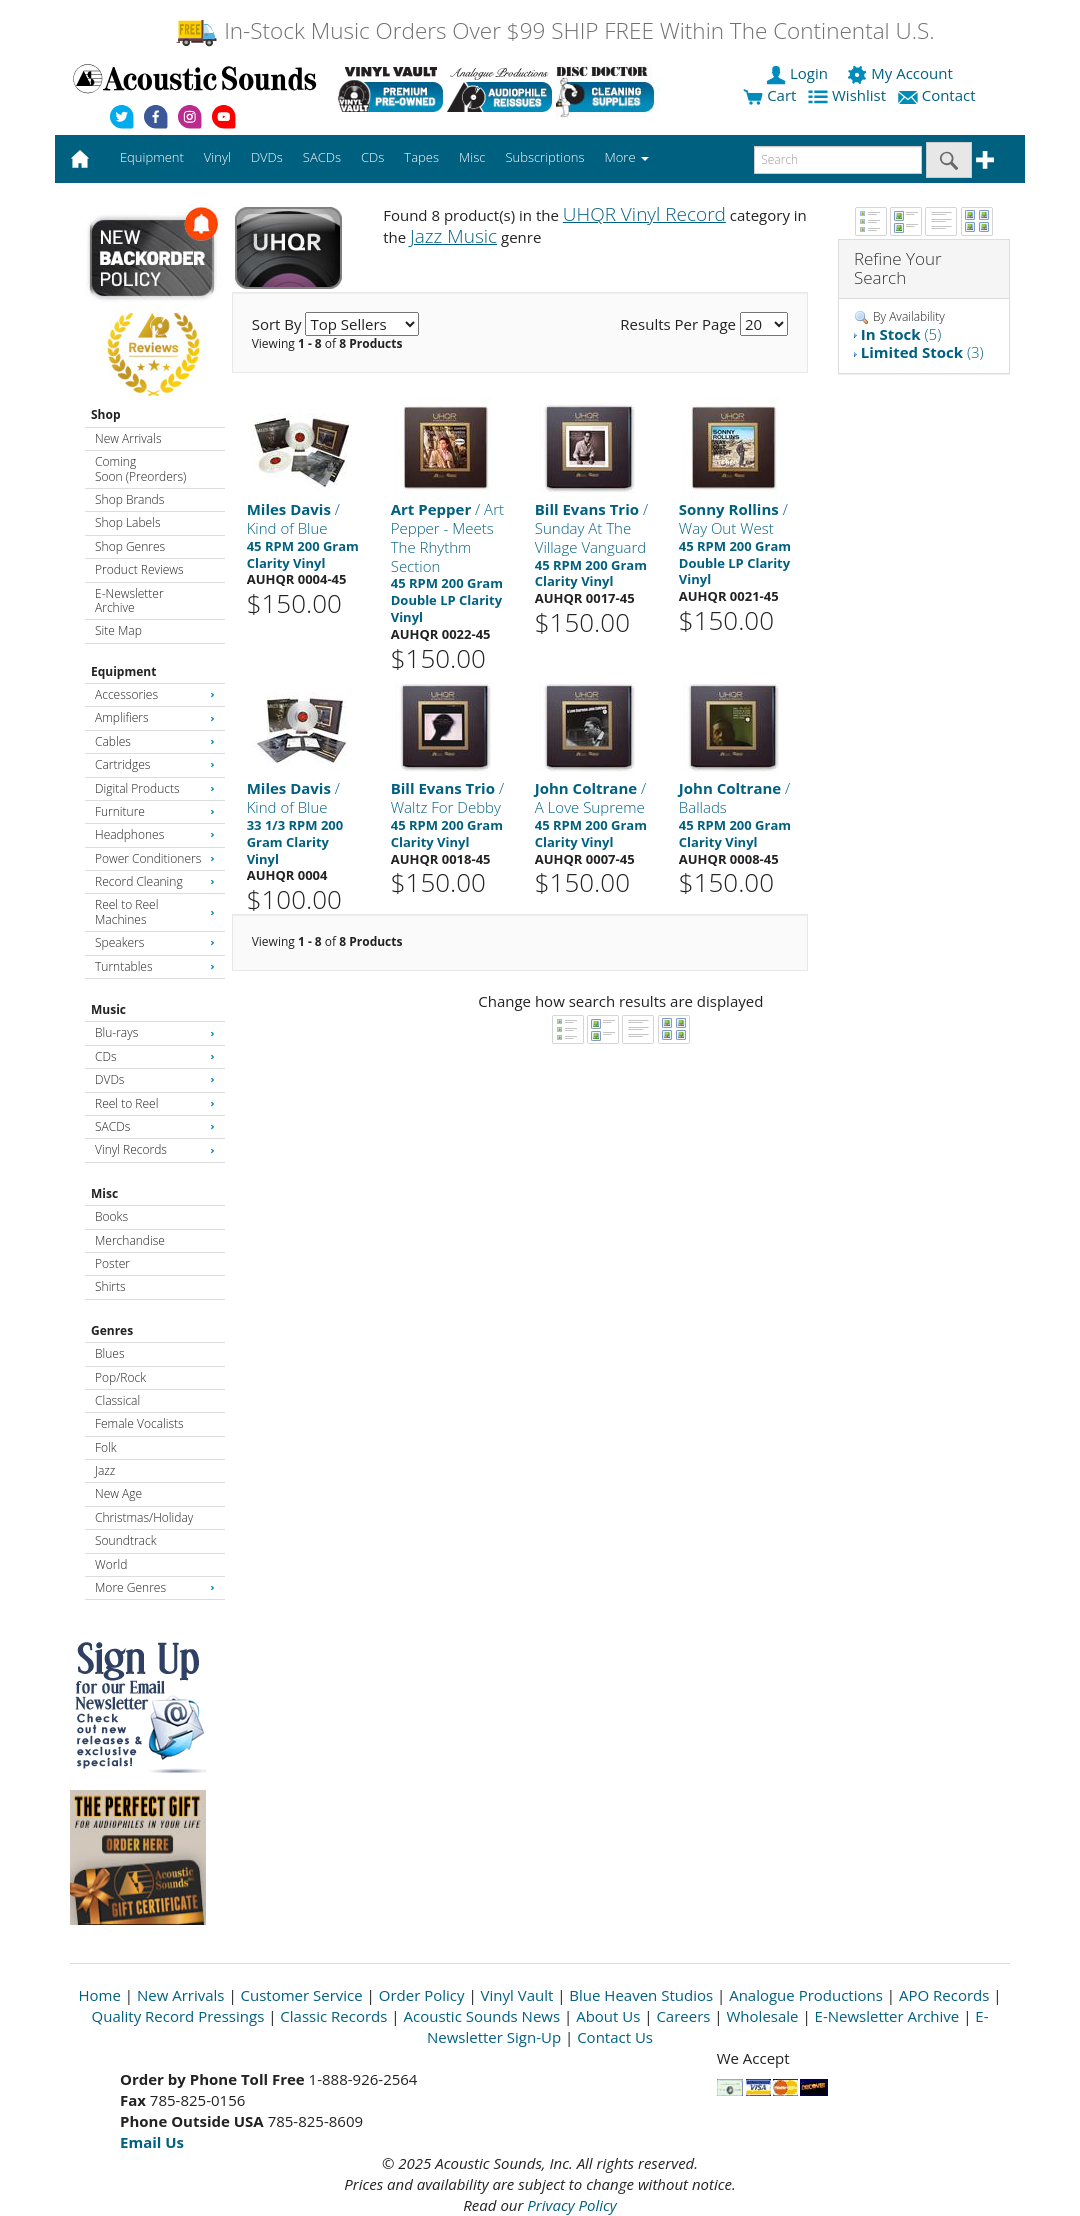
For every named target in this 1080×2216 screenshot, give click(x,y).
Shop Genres (130, 546)
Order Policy (422, 1995)
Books (111, 1216)
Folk (106, 1447)
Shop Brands (129, 499)
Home (100, 1995)
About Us (608, 2016)
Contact (939, 95)
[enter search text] (838, 160)
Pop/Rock (120, 1377)
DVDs (155, 1079)
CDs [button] (372, 157)
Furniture (155, 811)
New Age (118, 1493)
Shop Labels (127, 522)
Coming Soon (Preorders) (140, 468)
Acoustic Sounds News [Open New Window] (481, 2016)
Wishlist (849, 95)
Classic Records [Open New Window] (333, 2016)
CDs (155, 1056)
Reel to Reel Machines (155, 911)
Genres (112, 1330)
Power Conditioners (155, 858)
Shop (106, 414)
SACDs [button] (322, 157)
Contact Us (615, 2037)
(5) (901, 334)
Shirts (110, 1286)
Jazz (105, 1470)
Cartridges (155, 764)
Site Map (118, 630)
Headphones (155, 834)
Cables (155, 741)
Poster (112, 1263)
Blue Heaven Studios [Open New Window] (641, 1995)
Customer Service (302, 1995)
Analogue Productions (806, 1995)
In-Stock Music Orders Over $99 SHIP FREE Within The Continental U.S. (554, 30)
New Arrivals (128, 438)
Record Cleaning (155, 881)
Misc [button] (472, 157)
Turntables (155, 966)
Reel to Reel (155, 1103)
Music (108, 1009)
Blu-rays (155, 1032)
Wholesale (763, 2016)
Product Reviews (139, 569)
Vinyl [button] (217, 157)
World (111, 1564)
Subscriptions (544, 157)
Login (799, 73)
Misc (104, 1193)
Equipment (123, 671)
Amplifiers (155, 717)
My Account (901, 73)
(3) (922, 352)
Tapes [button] (421, 157)
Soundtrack (125, 1540)
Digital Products (155, 788)
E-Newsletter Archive (129, 600)
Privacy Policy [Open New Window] (571, 2205)
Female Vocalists (139, 1423)
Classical (117, 1400)
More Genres (155, 1587)
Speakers (155, 942)
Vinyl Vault (517, 1995)
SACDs (155, 1126)
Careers (683, 2016)
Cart (769, 95)
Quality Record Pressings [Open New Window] (178, 2016)
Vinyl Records (155, 1149)
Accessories (155, 694)
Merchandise (130, 1240)
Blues (110, 1353)
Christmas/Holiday (144, 1517)
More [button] (627, 157)
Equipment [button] (152, 157)
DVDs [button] (267, 157)
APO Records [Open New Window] (944, 1995)
